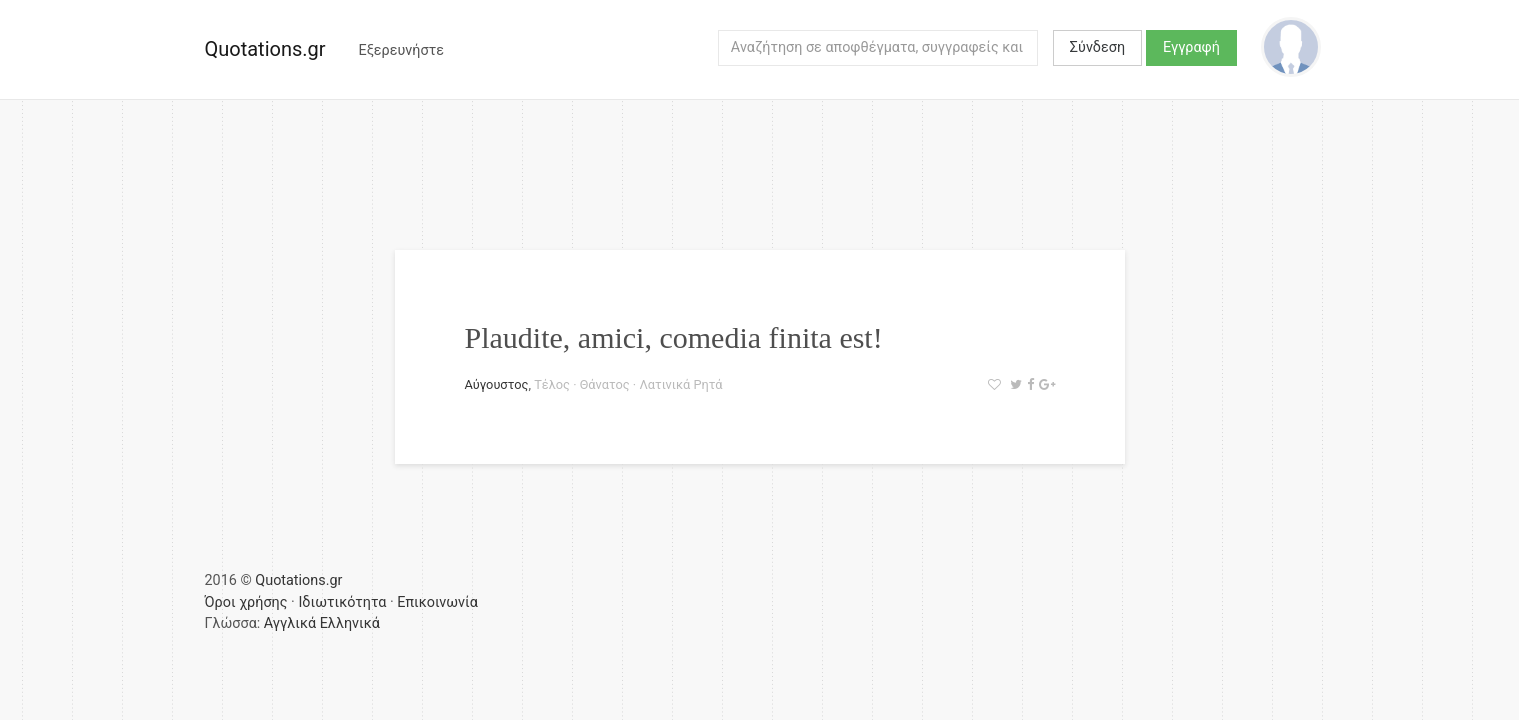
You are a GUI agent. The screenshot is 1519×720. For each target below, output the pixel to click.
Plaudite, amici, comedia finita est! (674, 337)
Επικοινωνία (437, 602)
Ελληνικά (350, 623)
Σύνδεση (1097, 47)
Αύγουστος (497, 384)
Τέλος (552, 384)
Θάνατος (605, 384)
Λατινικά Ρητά (680, 384)
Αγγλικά (290, 623)
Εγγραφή (1191, 47)
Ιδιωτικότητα (342, 602)
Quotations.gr (265, 49)
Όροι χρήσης (246, 602)
